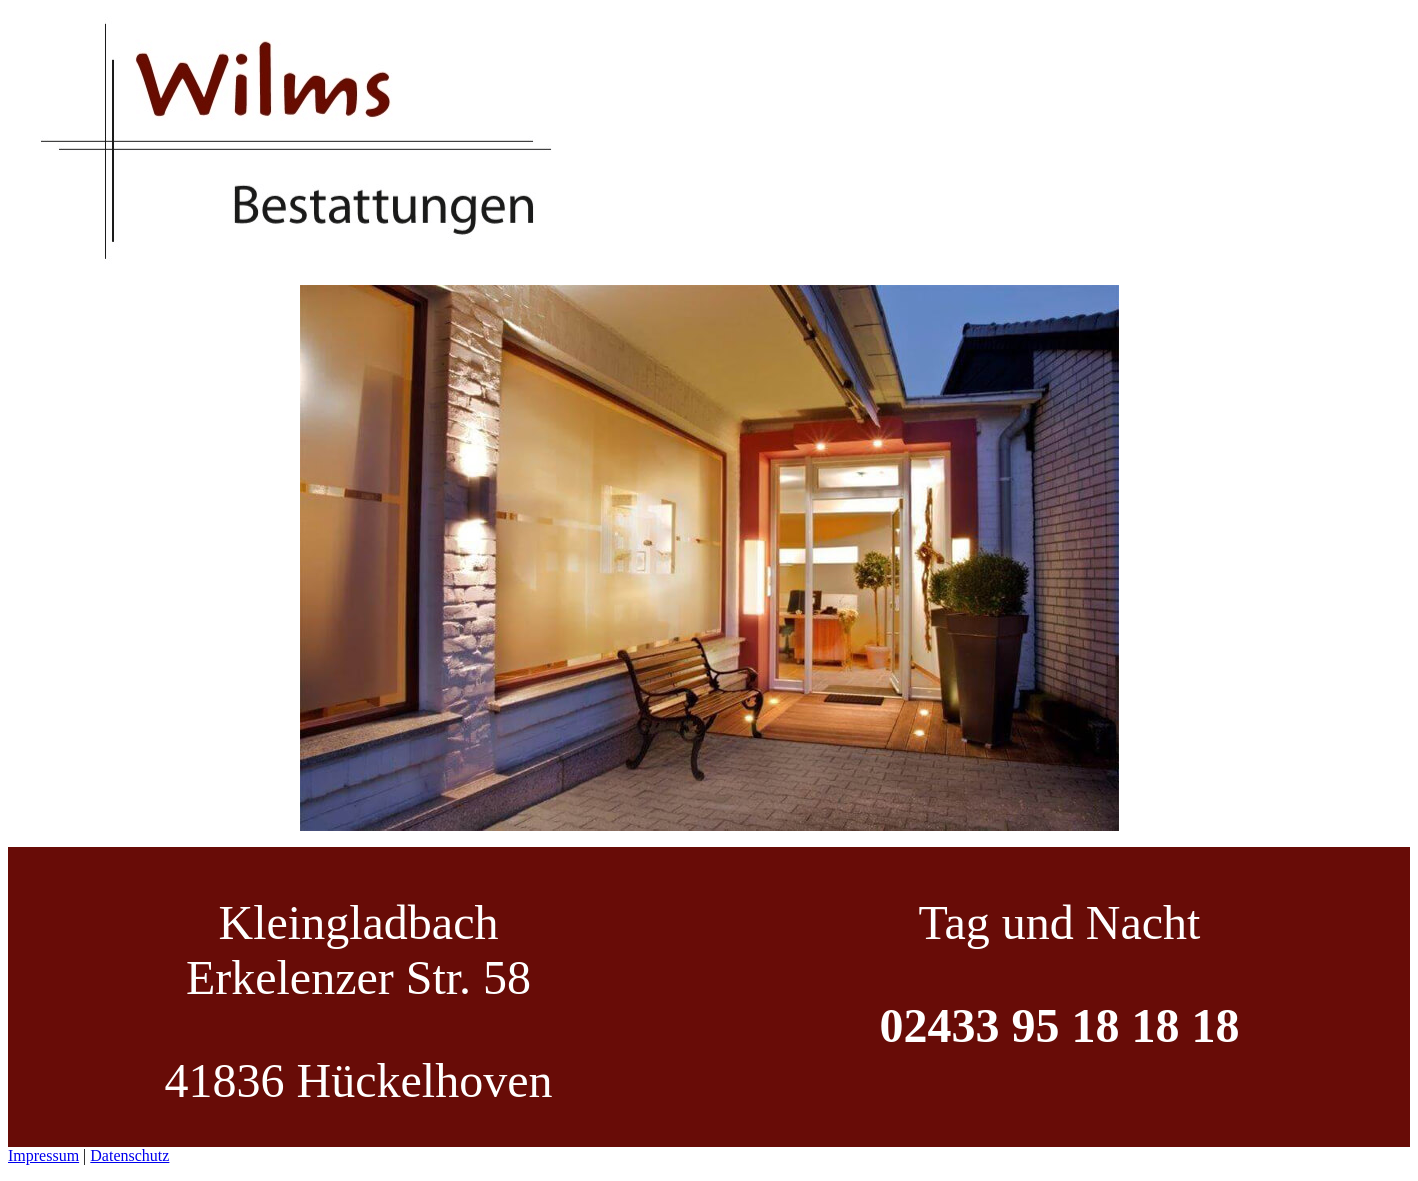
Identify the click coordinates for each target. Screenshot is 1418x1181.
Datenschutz (129, 1155)
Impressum (43, 1155)
